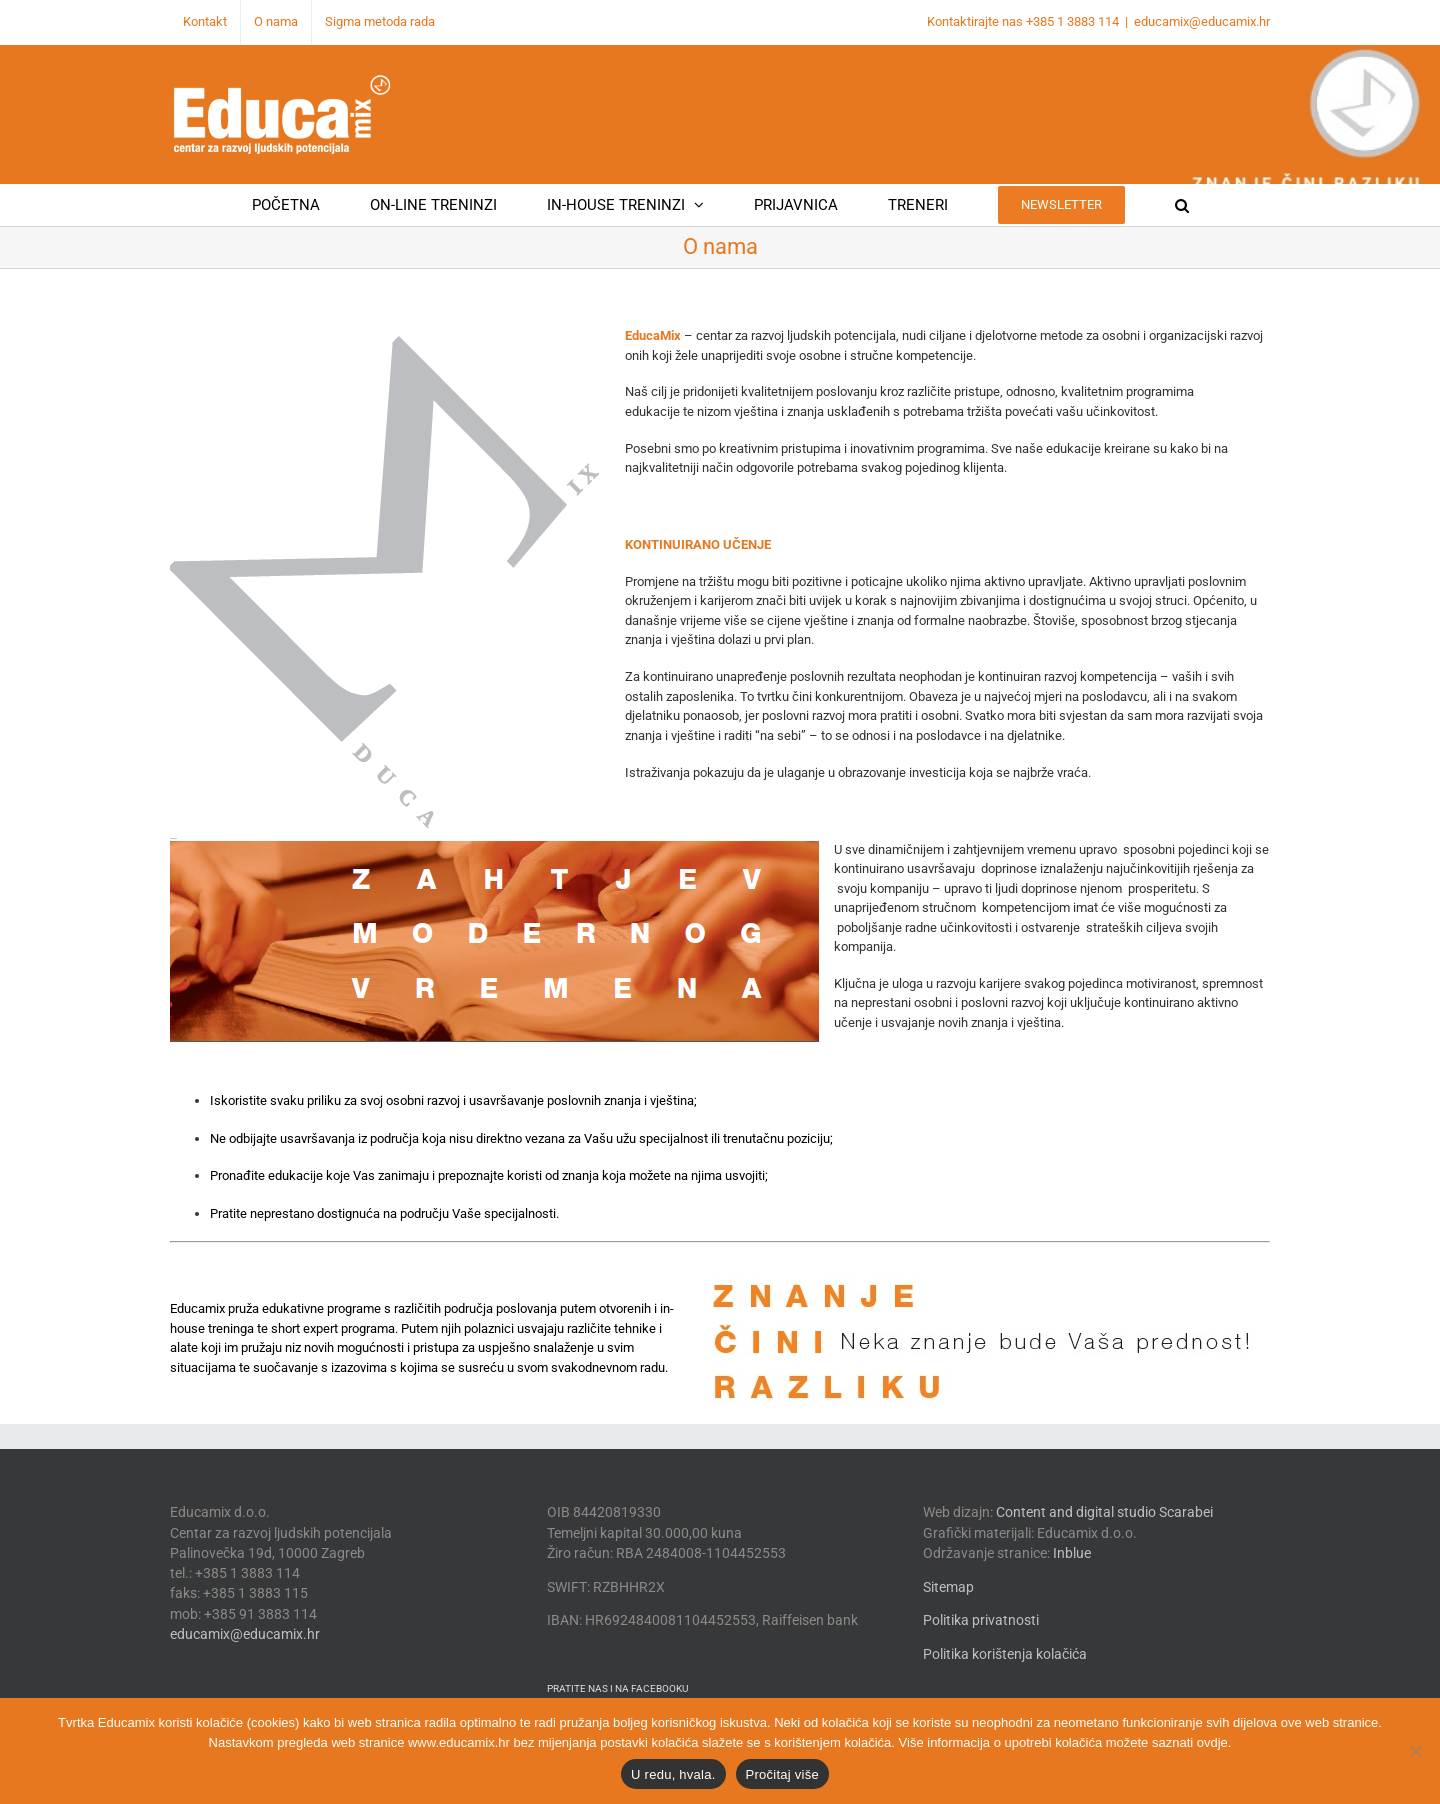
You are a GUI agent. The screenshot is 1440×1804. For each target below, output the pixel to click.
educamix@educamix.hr (1202, 21)
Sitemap (948, 1587)
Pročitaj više (782, 1774)
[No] (1415, 1751)
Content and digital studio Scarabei (1104, 1512)
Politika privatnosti (981, 1620)
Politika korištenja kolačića (1005, 1654)
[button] (1182, 205)
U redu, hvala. (673, 1774)
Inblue (1072, 1553)
